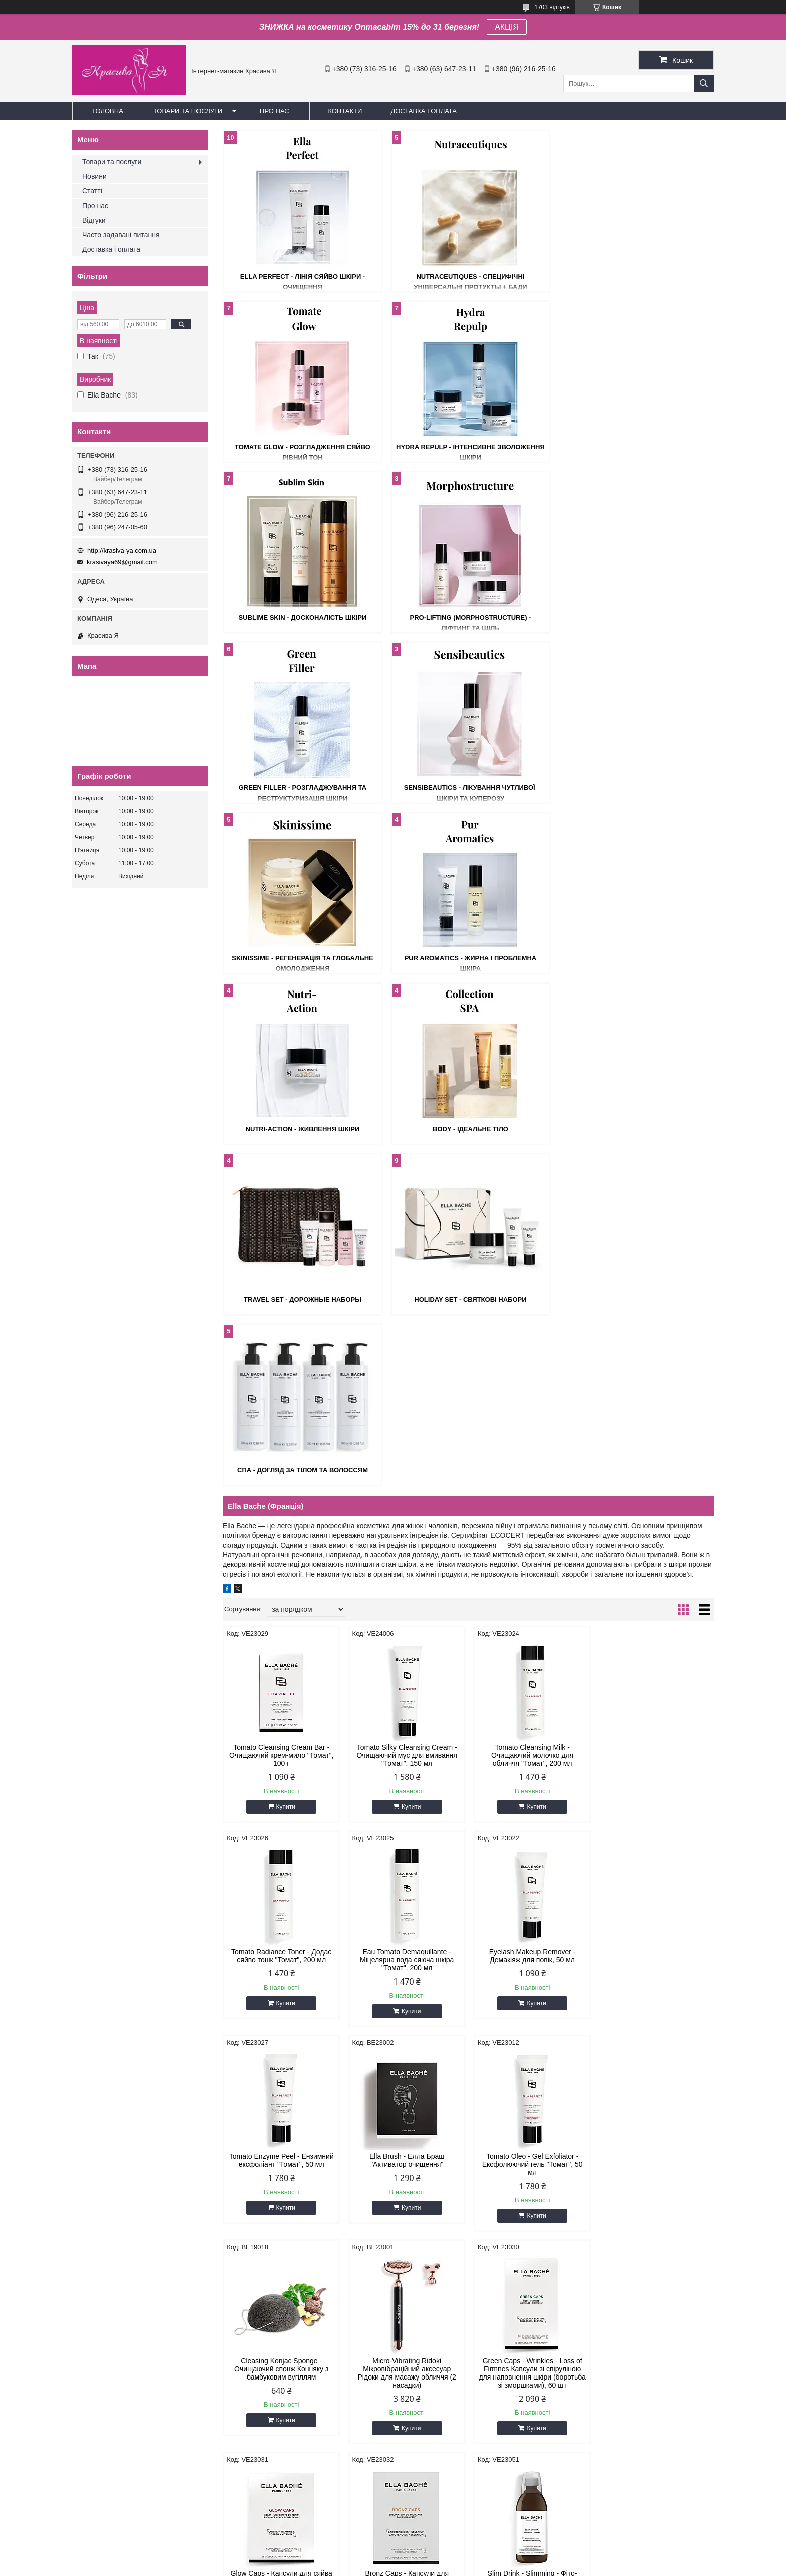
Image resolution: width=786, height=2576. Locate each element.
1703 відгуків (552, 7)
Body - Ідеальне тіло (634, 787)
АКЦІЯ (507, 27)
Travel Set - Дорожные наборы (302, 958)
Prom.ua (440, 2548)
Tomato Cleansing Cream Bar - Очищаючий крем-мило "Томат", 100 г (281, 1244)
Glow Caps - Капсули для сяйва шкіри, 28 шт (281, 1861)
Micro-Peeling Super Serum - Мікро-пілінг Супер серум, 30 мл (655, 2066)
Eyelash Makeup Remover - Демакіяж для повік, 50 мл (405, 1444)
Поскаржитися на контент (370, 2566)
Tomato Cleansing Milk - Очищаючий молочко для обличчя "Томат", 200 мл (530, 1244)
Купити (285, 1294)
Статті (92, 191)
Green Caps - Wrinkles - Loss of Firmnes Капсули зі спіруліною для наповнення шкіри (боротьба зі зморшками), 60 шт (655, 1657)
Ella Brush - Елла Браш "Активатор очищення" (655, 1444)
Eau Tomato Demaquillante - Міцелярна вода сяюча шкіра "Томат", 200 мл (281, 1448)
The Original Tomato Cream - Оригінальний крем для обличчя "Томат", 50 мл (281, 2070)
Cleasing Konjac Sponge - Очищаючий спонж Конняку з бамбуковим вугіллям (405, 1653)
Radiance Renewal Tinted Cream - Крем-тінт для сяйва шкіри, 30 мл (530, 2066)
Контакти (345, 111)
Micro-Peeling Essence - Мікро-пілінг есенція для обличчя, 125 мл (655, 1865)
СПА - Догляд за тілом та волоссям (634, 958)
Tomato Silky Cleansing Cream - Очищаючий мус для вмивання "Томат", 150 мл (405, 1244)
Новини (94, 176)
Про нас (274, 111)
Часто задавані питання (121, 235)
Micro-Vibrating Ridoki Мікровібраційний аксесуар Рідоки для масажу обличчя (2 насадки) (530, 1657)
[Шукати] (704, 83)
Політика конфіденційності (448, 2566)
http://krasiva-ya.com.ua (121, 550)
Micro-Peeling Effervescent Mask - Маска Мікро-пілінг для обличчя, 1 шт (405, 2274)
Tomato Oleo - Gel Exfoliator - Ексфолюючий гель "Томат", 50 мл (281, 1653)
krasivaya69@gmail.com (122, 562)
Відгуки (94, 220)
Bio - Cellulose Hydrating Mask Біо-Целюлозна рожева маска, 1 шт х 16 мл (530, 2274)
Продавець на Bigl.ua (393, 2557)
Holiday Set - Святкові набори (468, 958)
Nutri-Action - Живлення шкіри (468, 787)
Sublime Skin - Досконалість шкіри (468, 447)
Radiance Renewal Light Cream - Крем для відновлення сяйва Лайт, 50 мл (405, 2070)
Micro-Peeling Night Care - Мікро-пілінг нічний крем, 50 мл (281, 2270)
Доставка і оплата (423, 111)
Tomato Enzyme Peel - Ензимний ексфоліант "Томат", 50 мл (530, 1444)
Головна (107, 111)
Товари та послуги (187, 111)
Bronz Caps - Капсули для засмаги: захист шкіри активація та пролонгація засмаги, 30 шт (406, 1865)
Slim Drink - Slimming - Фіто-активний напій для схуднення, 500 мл (530, 1865)
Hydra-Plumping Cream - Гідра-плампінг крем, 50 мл (655, 2270)
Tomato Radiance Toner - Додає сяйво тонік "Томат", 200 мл (655, 1240)
